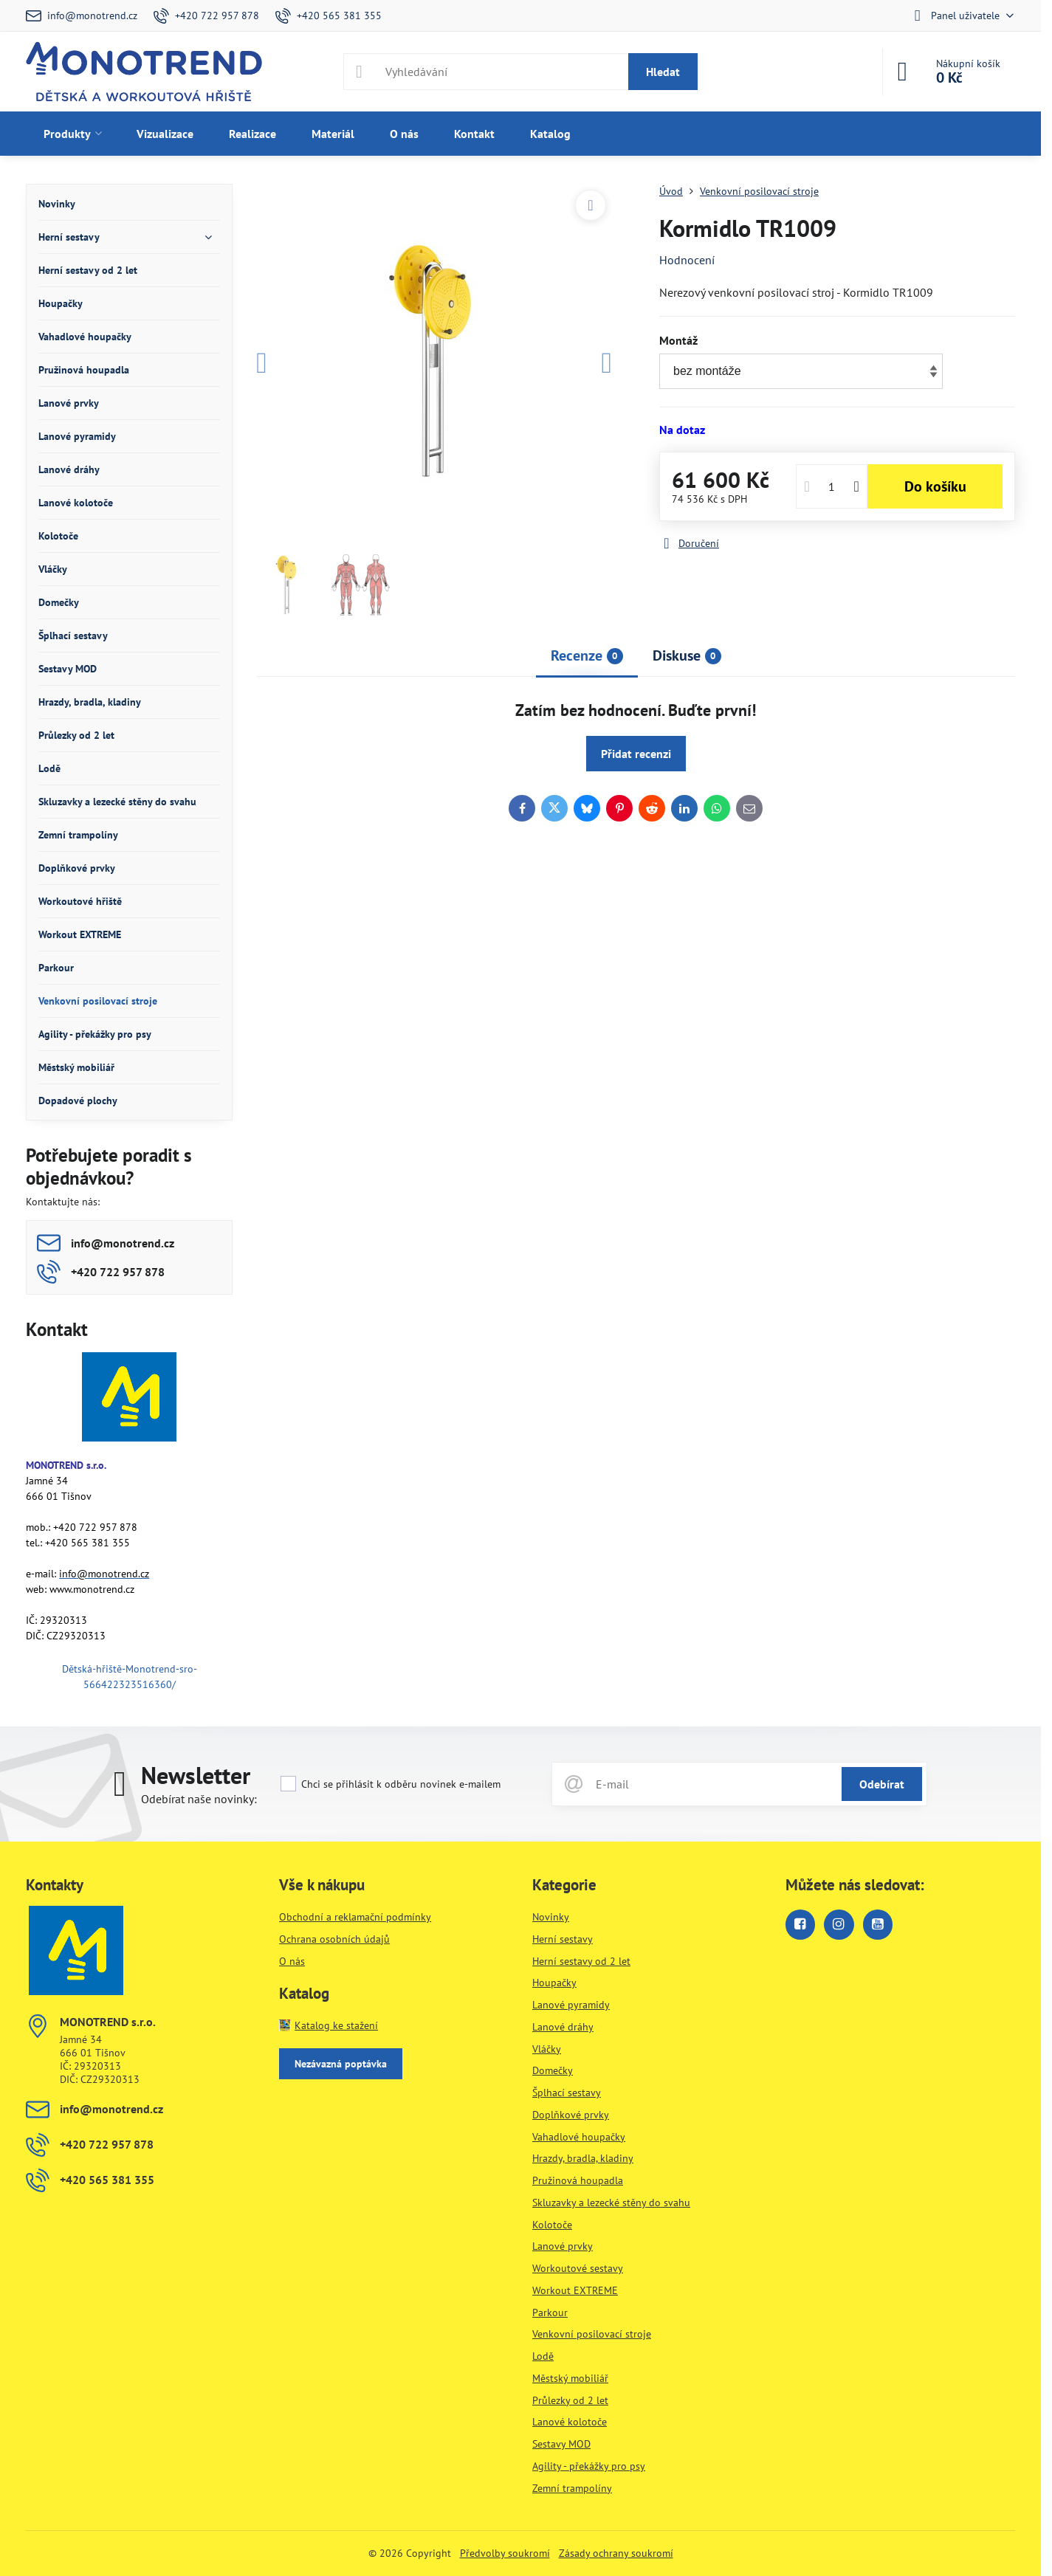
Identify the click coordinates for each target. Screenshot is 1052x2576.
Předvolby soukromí (505, 2553)
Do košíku (935, 486)
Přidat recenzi (636, 753)
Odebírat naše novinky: (199, 1798)
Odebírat (881, 1784)
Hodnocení (687, 259)
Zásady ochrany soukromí (616, 2553)
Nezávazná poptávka (341, 2063)
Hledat (663, 71)
